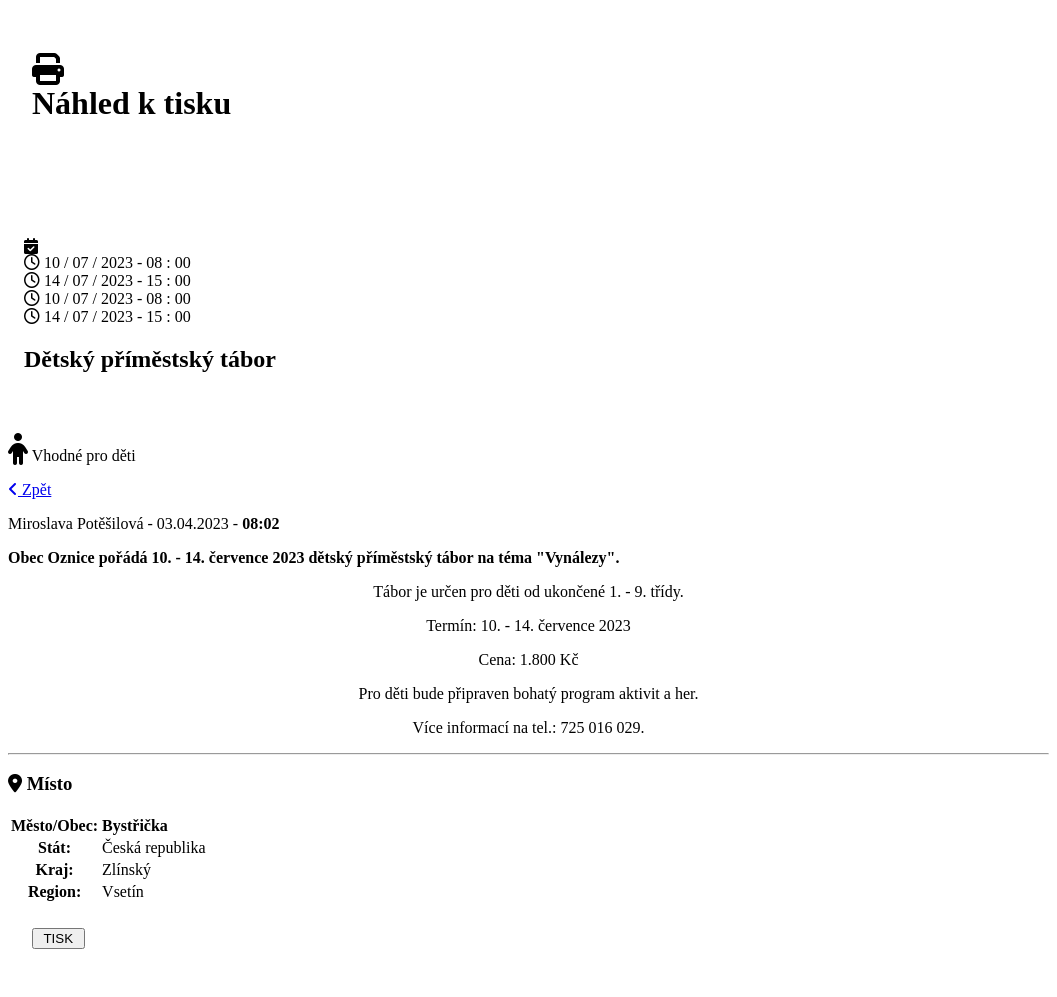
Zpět (29, 489)
